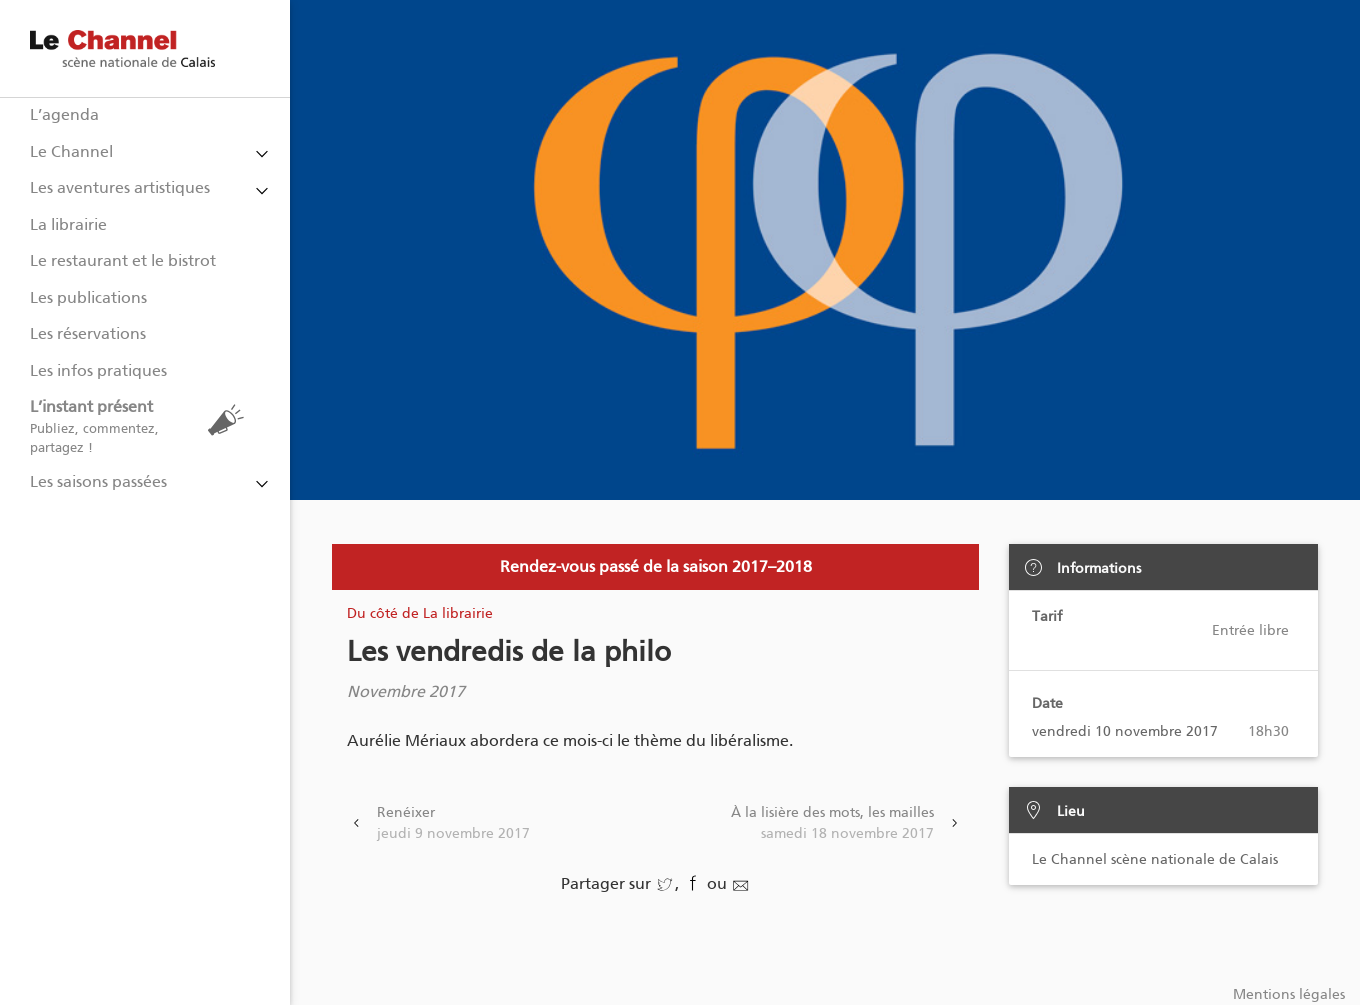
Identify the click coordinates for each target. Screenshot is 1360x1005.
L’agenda (64, 114)
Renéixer (453, 824)
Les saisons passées (98, 481)
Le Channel (71, 151)
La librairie (68, 224)
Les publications (88, 297)
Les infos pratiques (98, 370)
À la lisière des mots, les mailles (832, 824)
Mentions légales (1289, 994)
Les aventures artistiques (120, 187)
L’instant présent (142, 426)
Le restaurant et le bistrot (123, 260)
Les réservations (88, 333)
